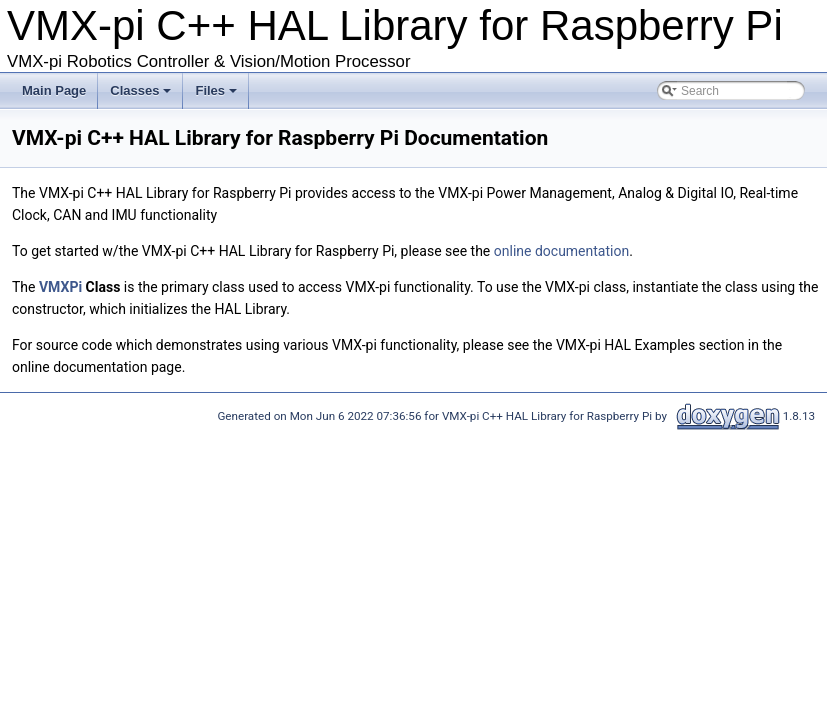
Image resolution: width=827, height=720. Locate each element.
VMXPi (60, 287)
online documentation (561, 251)
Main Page (54, 90)
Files (217, 96)
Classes (142, 96)
